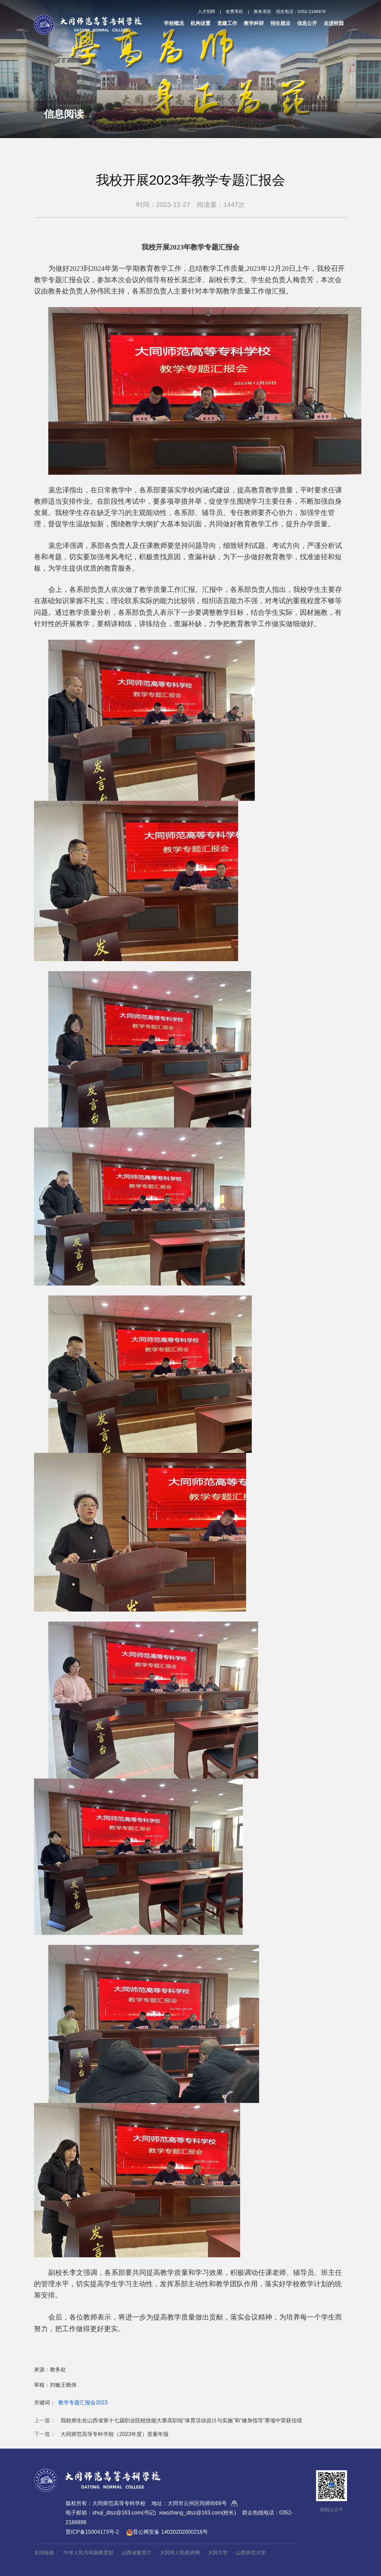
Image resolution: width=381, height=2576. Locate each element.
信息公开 (307, 23)
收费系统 (234, 11)
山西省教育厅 (137, 2552)
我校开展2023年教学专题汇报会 (190, 180)
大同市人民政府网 (180, 2552)
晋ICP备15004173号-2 (92, 2532)
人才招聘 (206, 11)
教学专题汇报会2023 (83, 2402)
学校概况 (174, 23)
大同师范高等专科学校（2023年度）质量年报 (115, 2434)
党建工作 (227, 23)
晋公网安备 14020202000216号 (167, 2532)
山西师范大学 (251, 2552)
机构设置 (200, 23)
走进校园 (334, 23)
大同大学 (218, 2552)
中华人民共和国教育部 (89, 2552)
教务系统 (262, 11)
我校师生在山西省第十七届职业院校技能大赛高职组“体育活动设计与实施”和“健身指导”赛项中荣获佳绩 (181, 2420)
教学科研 (254, 23)
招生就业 (280, 23)
